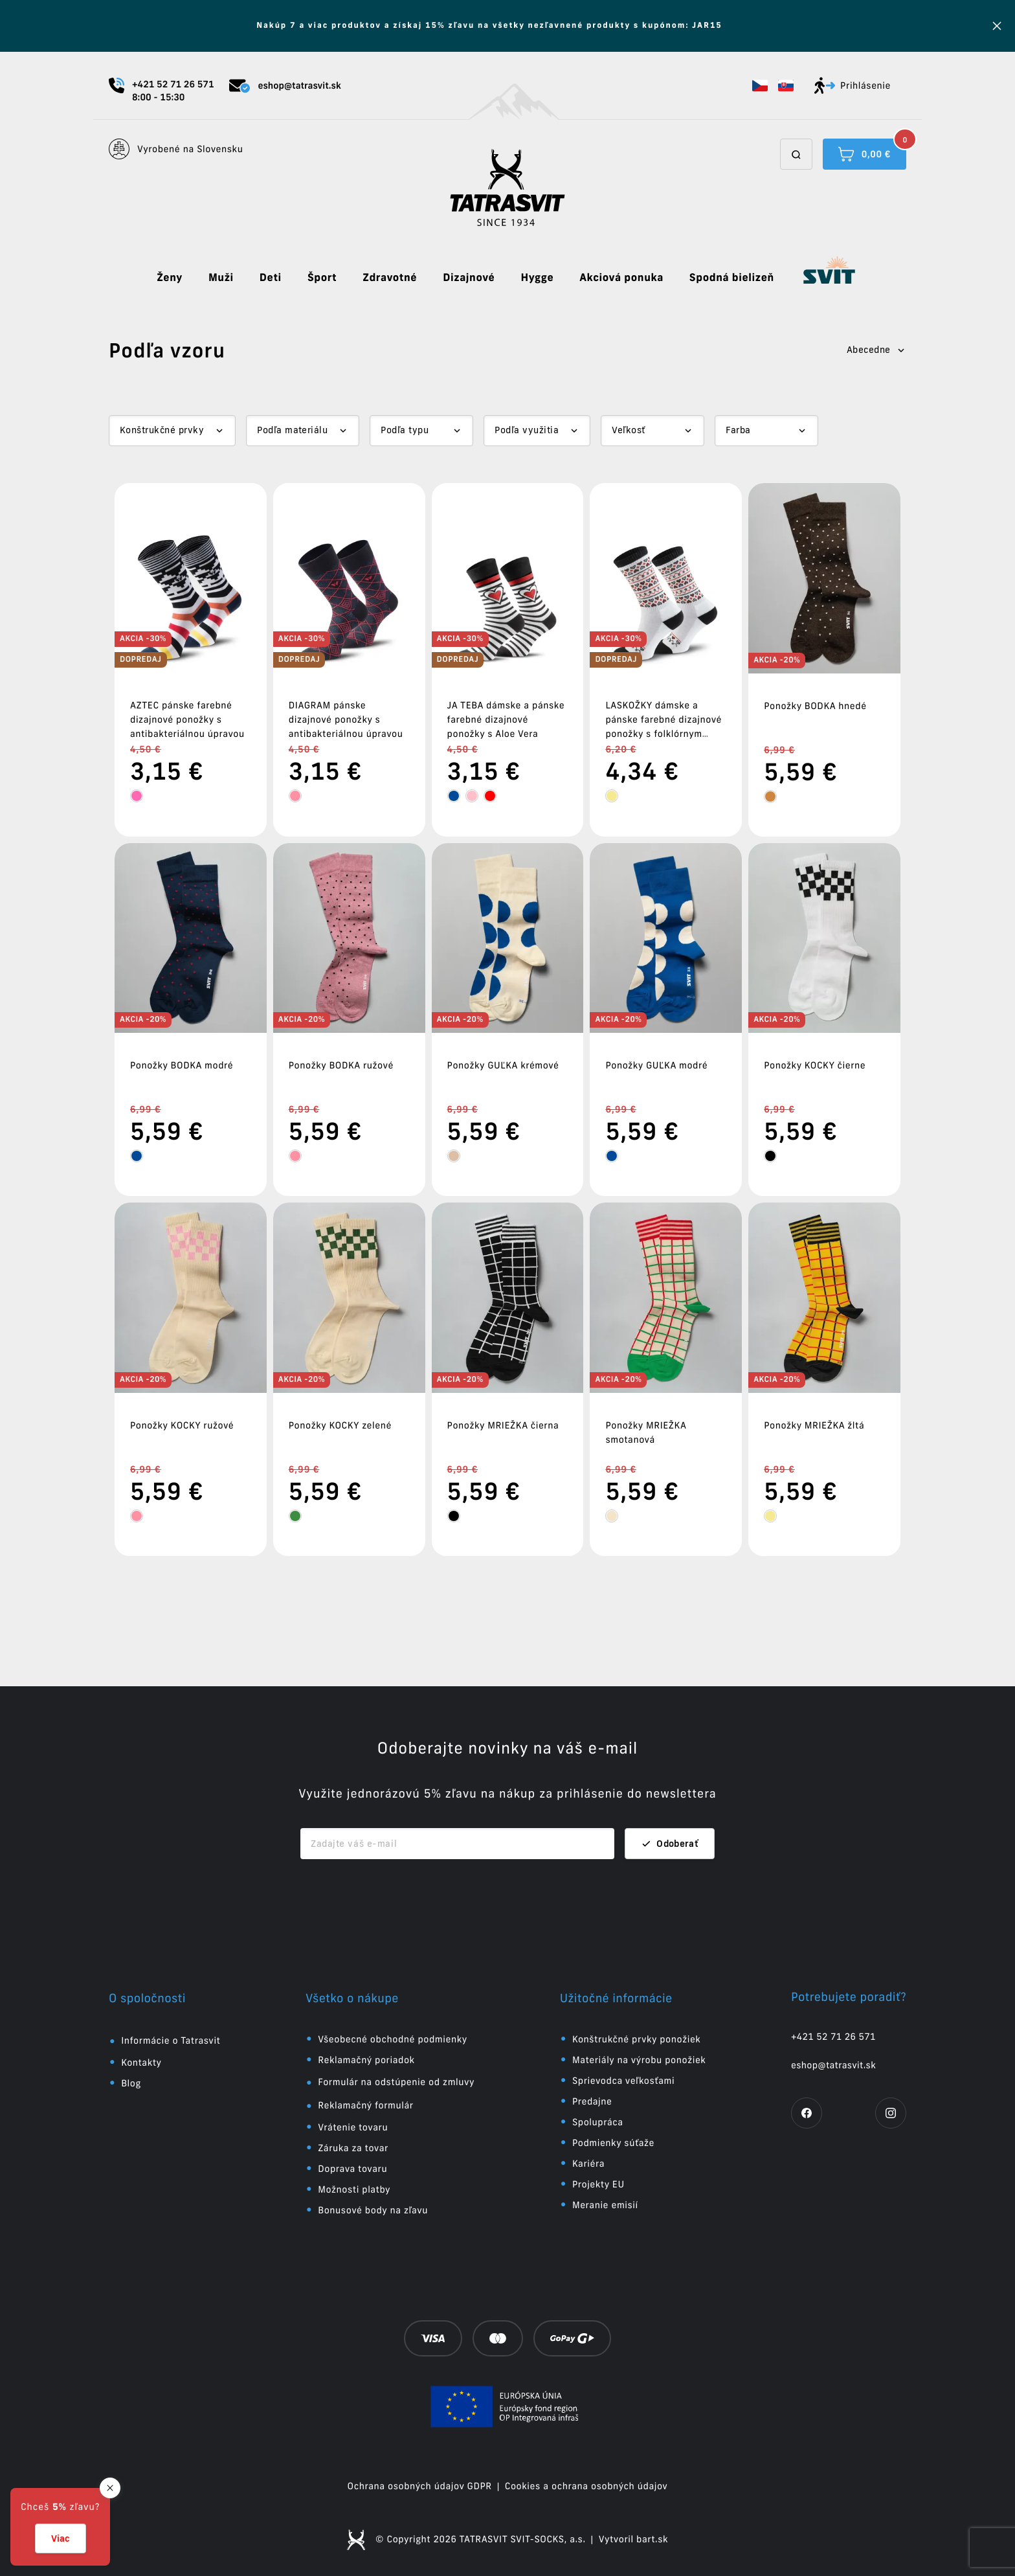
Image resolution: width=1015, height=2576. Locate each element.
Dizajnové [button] (469, 277)
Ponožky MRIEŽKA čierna (503, 1425)
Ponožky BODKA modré (181, 1065)
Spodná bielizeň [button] (731, 277)
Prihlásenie (852, 85)
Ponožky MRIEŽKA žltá (814, 1425)
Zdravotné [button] (389, 277)
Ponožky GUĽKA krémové (503, 1065)
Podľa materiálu (292, 430)
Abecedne (876, 350)
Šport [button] (322, 277)
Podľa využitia (527, 430)
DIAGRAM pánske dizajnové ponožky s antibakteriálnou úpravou (346, 719)
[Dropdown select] (172, 430)
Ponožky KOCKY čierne (814, 1065)
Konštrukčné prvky (162, 430)
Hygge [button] (536, 277)
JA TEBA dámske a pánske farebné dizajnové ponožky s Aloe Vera (505, 719)
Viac (60, 2538)
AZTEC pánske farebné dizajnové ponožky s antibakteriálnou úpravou (187, 719)
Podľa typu (405, 430)
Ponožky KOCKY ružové (182, 1425)
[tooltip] (136, 795)
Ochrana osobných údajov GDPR (420, 2486)
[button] (760, 85)
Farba (738, 430)
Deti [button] (271, 277)
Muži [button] (221, 277)
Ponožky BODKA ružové (341, 1065)
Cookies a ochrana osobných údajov (586, 2486)
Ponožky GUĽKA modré (656, 1065)
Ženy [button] (170, 277)
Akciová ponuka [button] (621, 277)
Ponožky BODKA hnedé (815, 706)
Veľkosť (628, 430)
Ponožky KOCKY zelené (340, 1425)
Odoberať (669, 1843)
